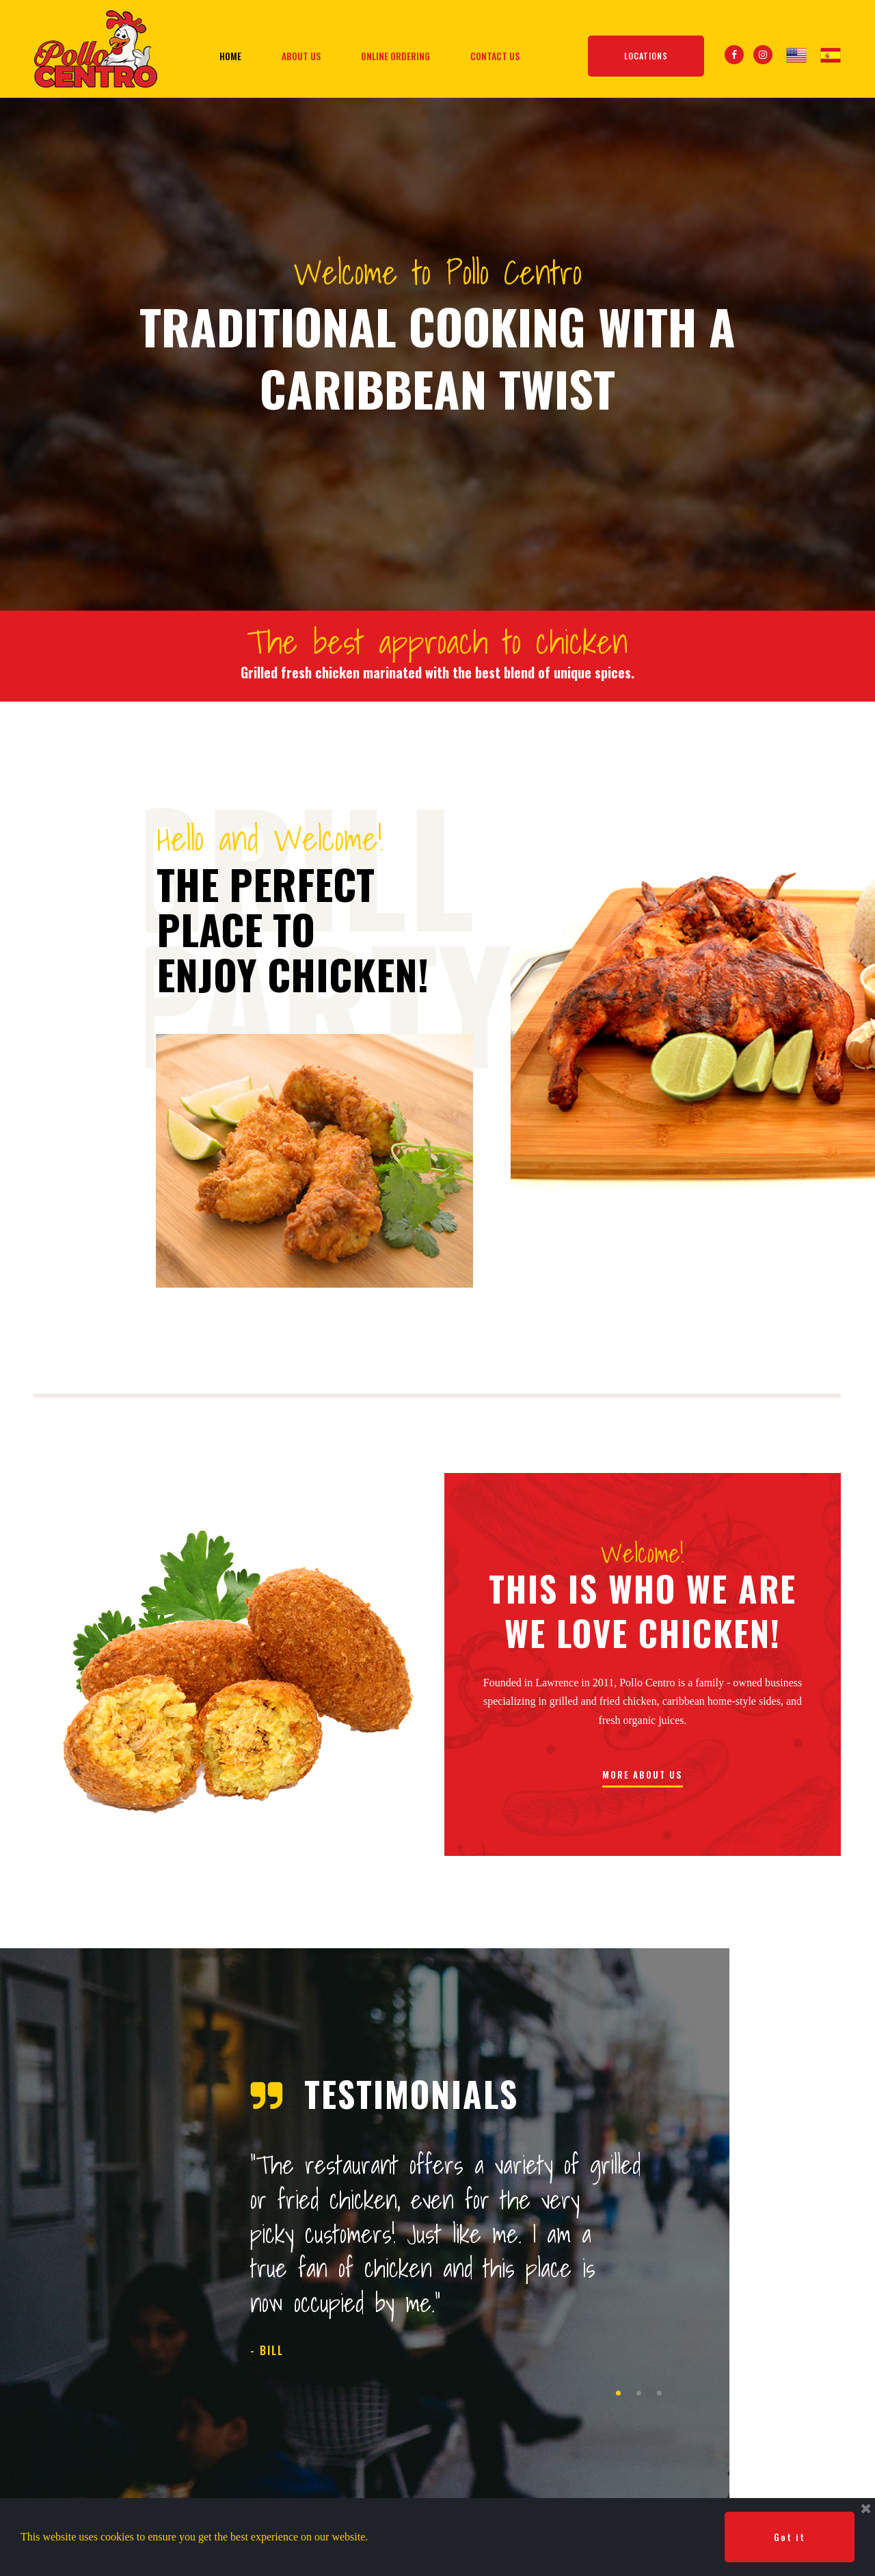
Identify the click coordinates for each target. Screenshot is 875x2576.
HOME (230, 56)
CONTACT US (495, 56)
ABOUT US (301, 56)
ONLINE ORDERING (395, 56)
